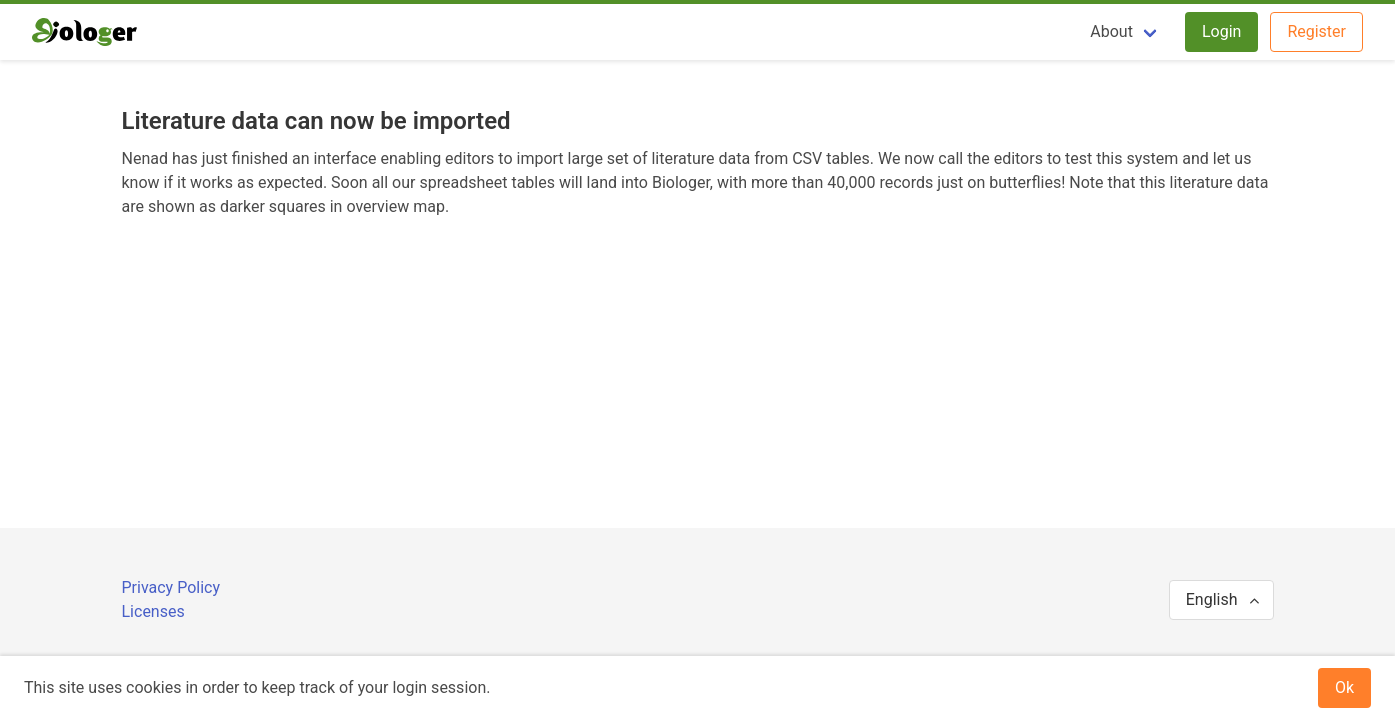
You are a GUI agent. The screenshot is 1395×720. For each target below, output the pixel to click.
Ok (1344, 687)
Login (1221, 31)
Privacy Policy (171, 587)
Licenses (153, 611)
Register (1316, 31)
